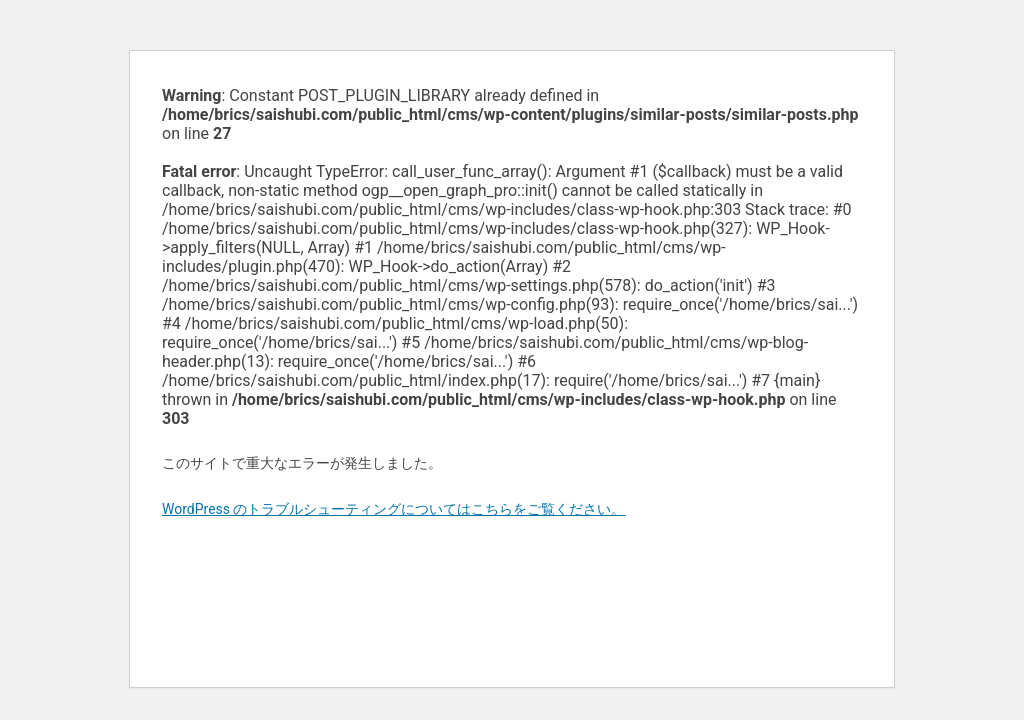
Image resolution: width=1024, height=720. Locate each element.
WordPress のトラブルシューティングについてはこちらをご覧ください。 (394, 509)
